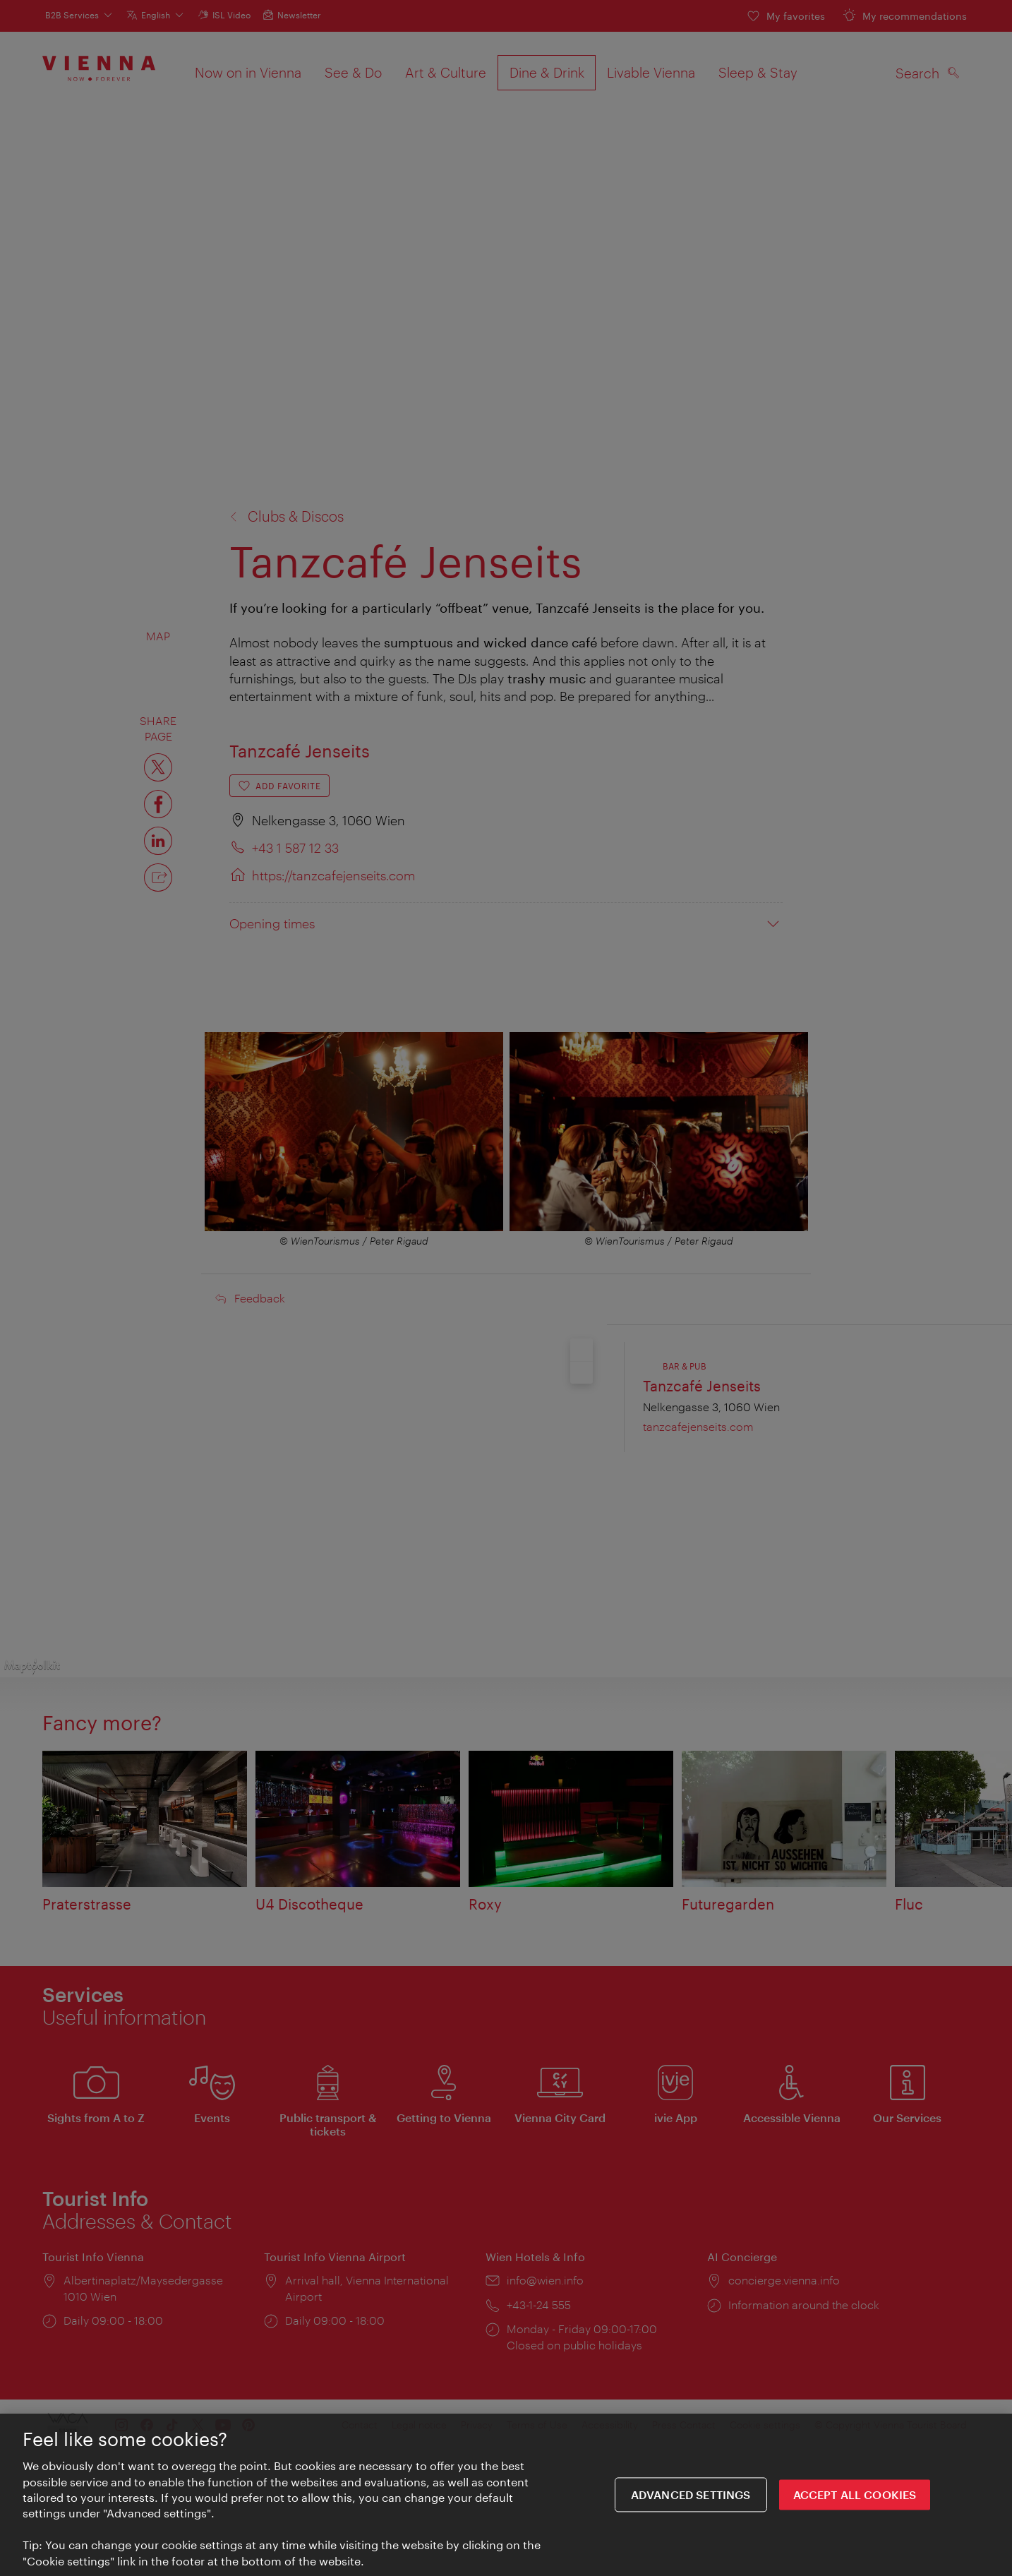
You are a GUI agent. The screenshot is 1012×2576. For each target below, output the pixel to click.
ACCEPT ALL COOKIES (855, 2499)
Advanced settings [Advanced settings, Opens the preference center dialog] (691, 2499)
